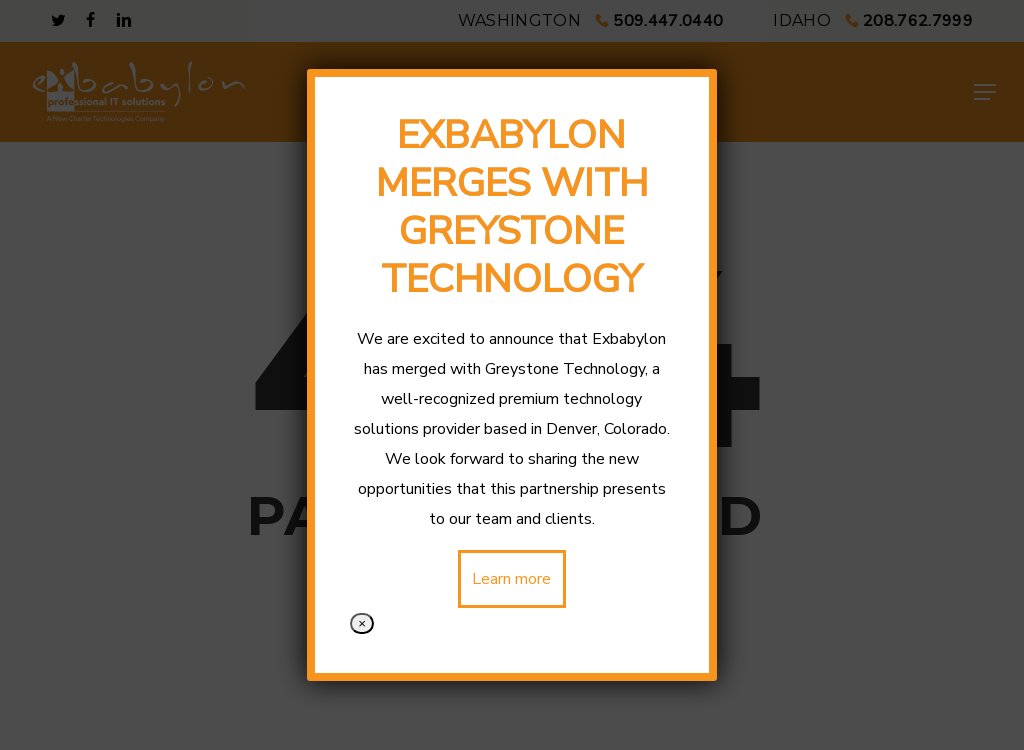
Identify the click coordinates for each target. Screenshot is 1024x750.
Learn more (512, 579)
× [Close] (362, 623)
